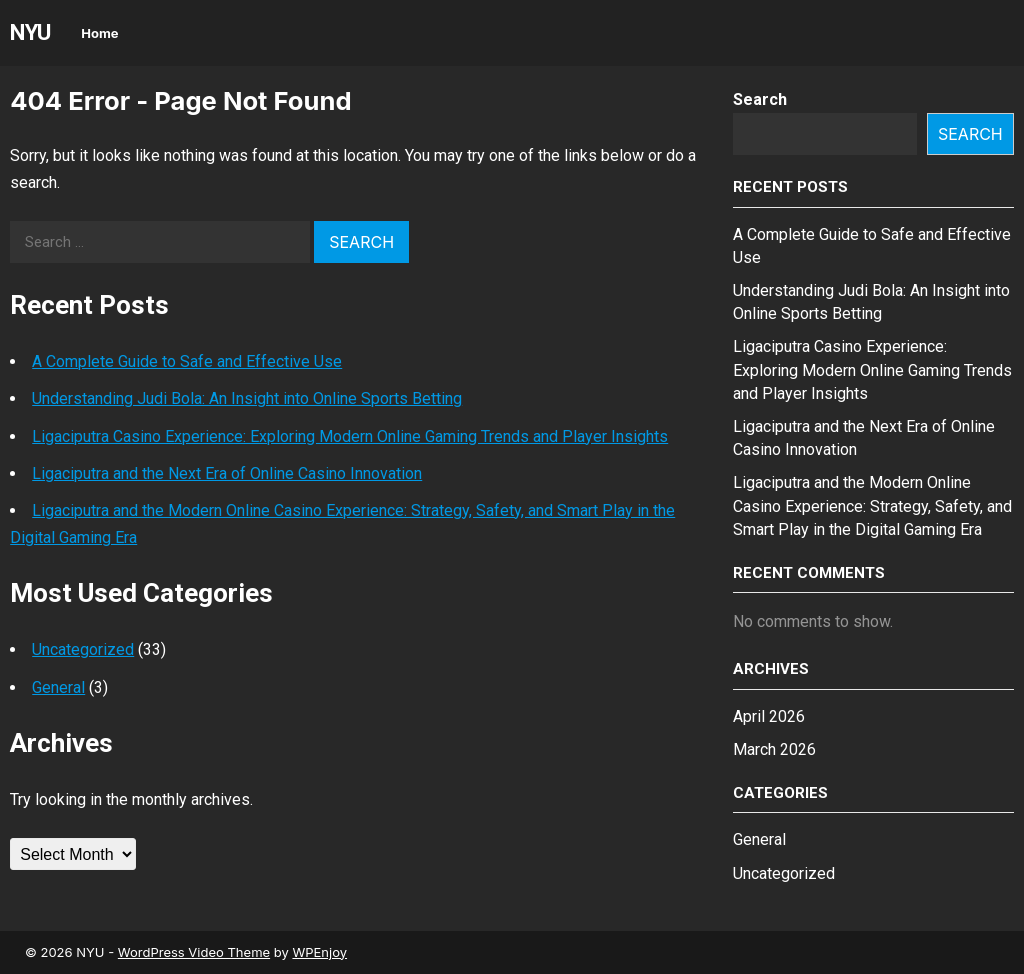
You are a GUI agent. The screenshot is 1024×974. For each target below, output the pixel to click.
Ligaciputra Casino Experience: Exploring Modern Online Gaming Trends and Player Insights (350, 436)
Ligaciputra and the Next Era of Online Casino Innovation (227, 473)
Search (760, 99)
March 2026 (774, 749)
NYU (30, 32)
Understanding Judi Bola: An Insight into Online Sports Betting (247, 398)
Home (99, 33)
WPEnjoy (319, 952)
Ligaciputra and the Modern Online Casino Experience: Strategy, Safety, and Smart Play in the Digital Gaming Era (872, 505)
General (58, 687)
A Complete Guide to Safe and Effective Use (187, 361)
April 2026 (769, 716)
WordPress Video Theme (194, 952)
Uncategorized (83, 649)
